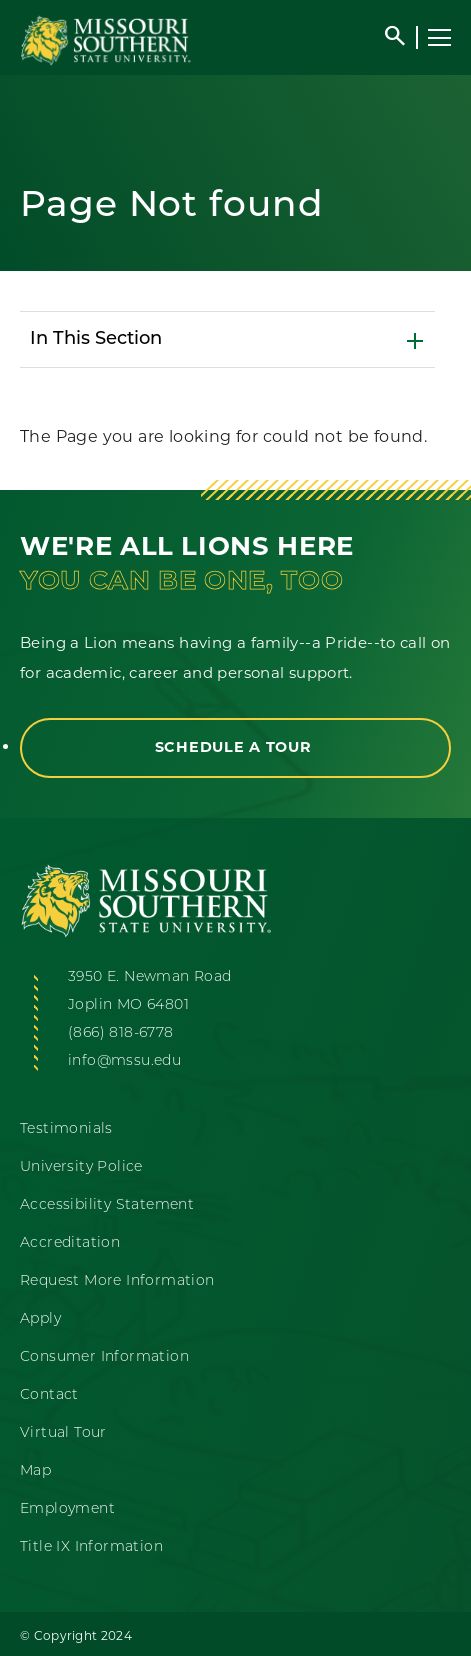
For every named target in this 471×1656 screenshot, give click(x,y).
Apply (40, 1319)
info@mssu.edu (124, 1061)
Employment (67, 1509)
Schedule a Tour (236, 747)
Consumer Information (104, 1357)
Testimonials (66, 1129)
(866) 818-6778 (121, 1033)
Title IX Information (91, 1547)
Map (35, 1471)
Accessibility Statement (107, 1205)
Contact (49, 1395)
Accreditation (70, 1243)
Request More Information (117, 1281)
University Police (81, 1167)
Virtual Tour (63, 1433)
